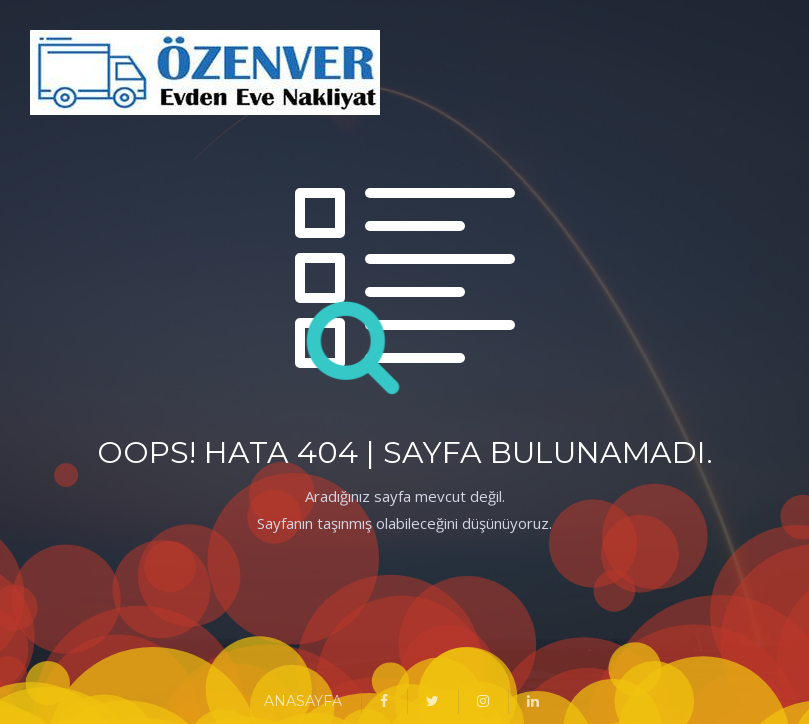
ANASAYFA (303, 701)
